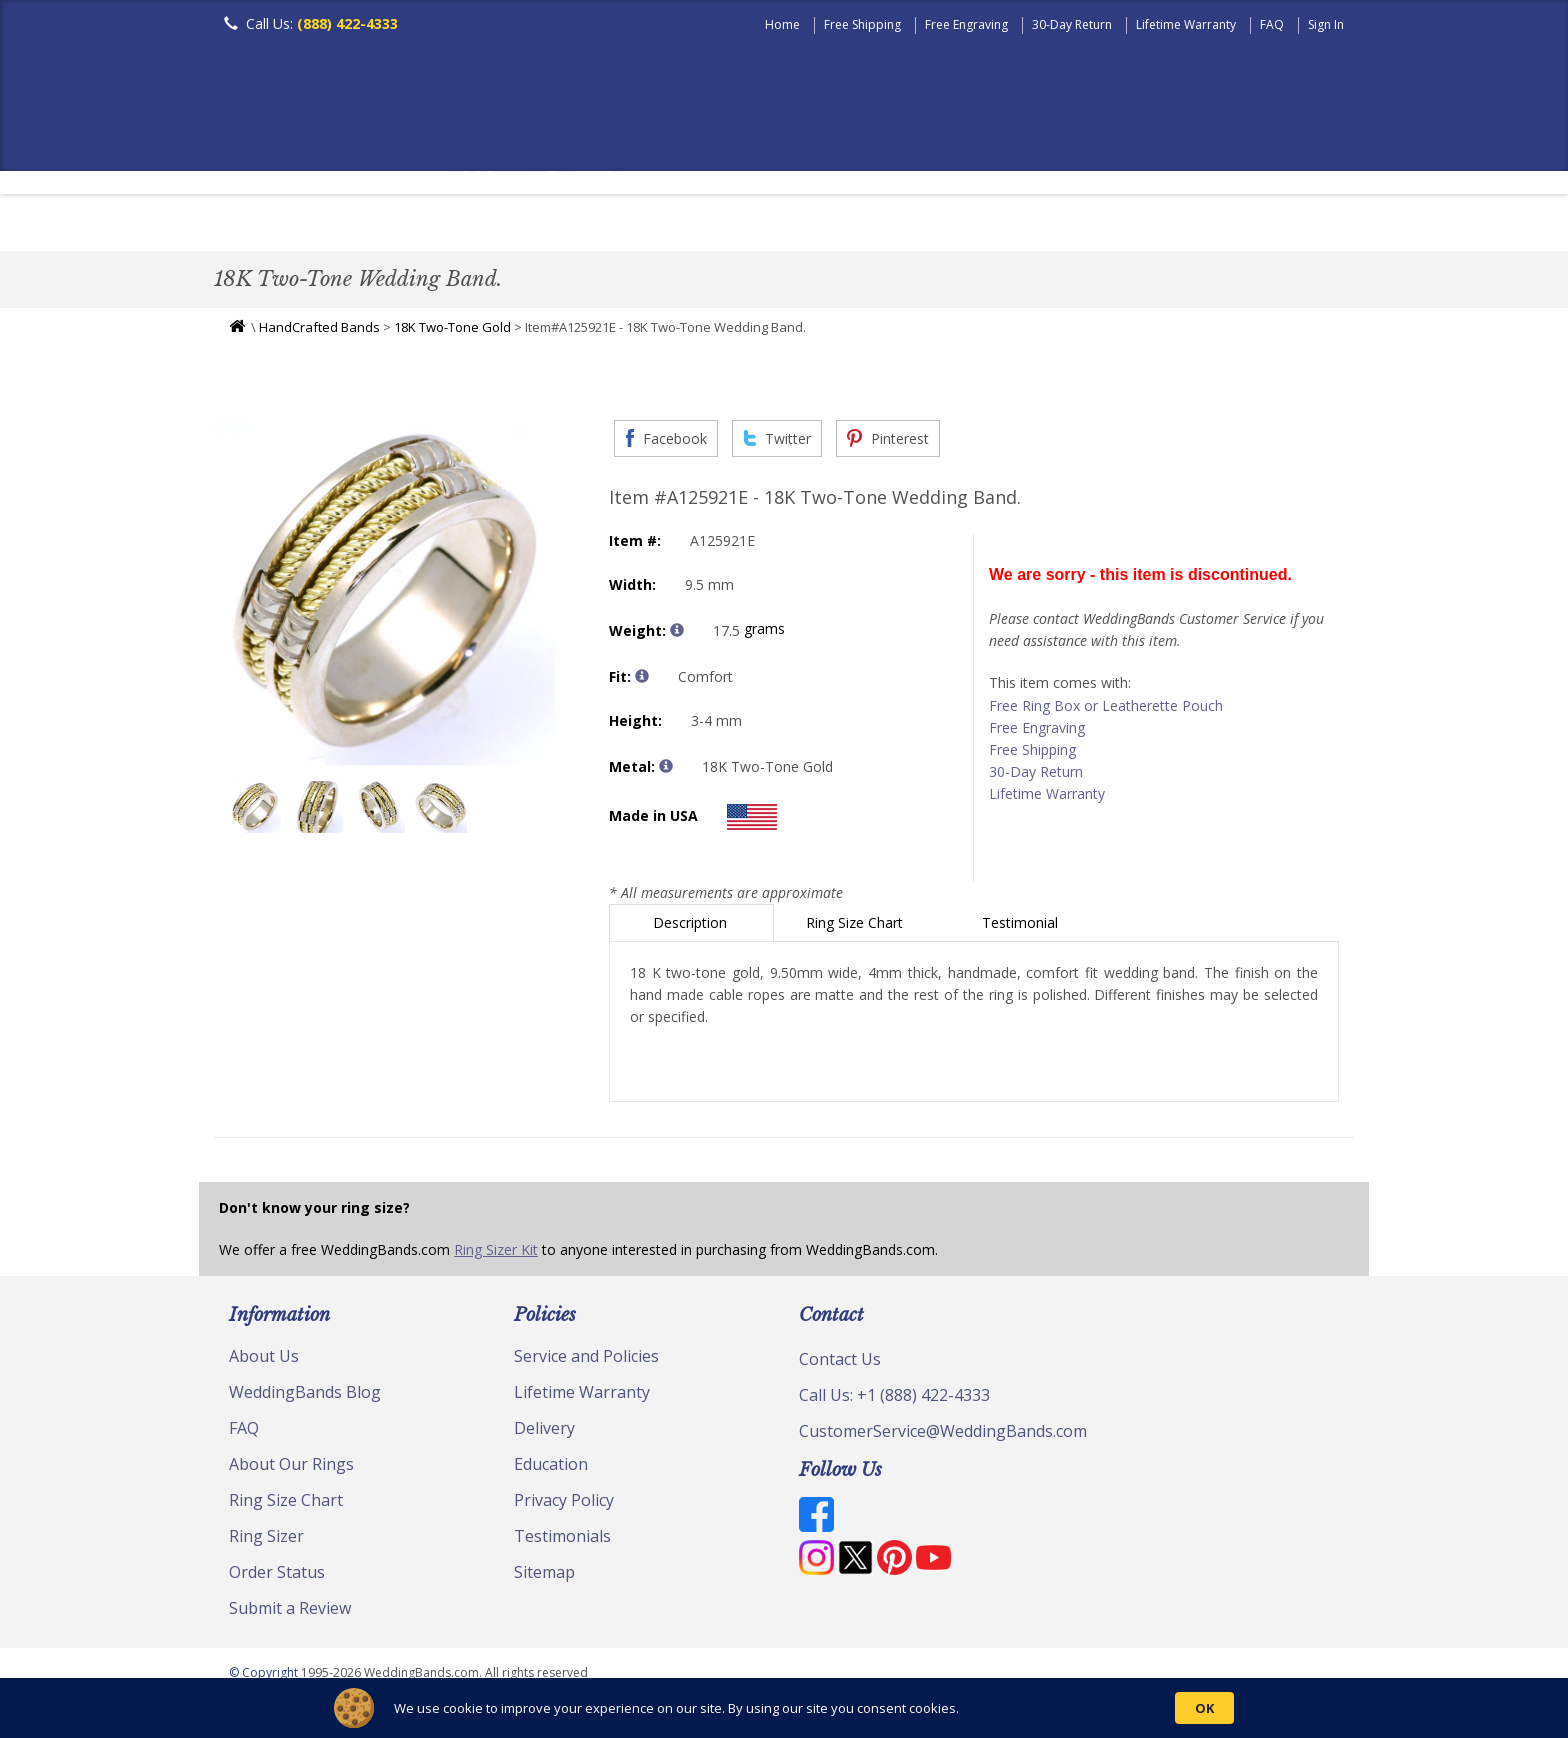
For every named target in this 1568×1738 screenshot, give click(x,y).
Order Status (277, 1577)
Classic (445, 224)
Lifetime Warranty (1186, 24)
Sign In (1326, 24)
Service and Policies (586, 1361)
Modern (775, 224)
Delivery (544, 1433)
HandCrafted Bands (319, 332)
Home (782, 24)
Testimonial (1022, 927)
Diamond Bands (647, 224)
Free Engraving (966, 24)
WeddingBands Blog (305, 1397)
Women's (346, 224)
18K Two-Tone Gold (452, 332)
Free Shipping (862, 24)
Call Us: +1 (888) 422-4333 (894, 1400)
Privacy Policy (564, 1505)
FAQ (1272, 24)
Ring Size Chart (856, 927)
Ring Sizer (266, 1541)
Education (551, 1469)
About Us (264, 1361)
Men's (254, 224)
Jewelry (1016, 224)
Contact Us (840, 1364)
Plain (530, 224)
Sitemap (544, 1577)
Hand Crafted (896, 224)
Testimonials (562, 1541)
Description (692, 927)
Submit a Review (290, 1613)
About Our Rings (291, 1469)
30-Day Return (1072, 24)
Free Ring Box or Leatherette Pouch (1106, 710)
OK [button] (1204, 1708)
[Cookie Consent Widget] (784, 1708)
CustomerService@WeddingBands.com (943, 1436)
